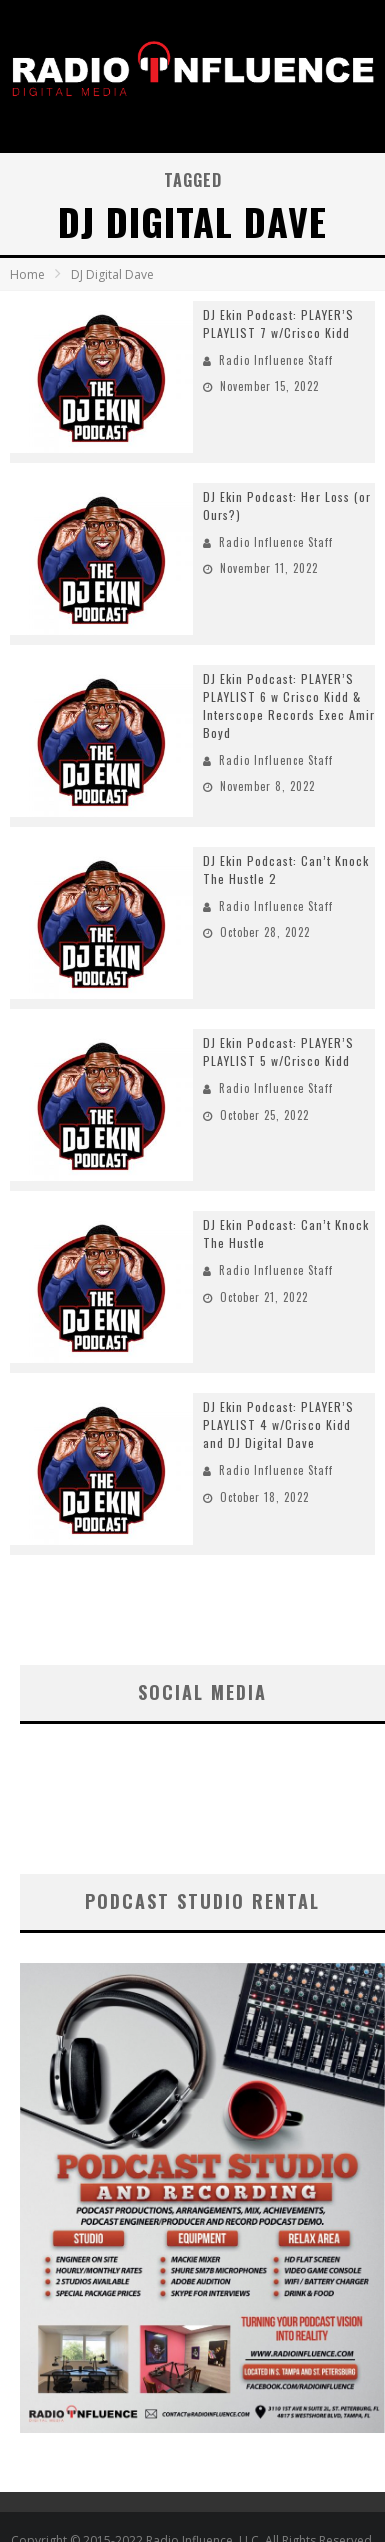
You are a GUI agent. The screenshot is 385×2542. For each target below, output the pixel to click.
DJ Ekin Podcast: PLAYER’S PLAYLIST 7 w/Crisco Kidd (278, 323)
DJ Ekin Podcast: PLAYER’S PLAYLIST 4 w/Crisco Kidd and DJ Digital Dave (278, 1424)
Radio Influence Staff (276, 360)
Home (27, 274)
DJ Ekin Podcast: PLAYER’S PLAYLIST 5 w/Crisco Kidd (278, 1051)
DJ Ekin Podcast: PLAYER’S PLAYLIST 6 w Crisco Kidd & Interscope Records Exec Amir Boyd (289, 705)
